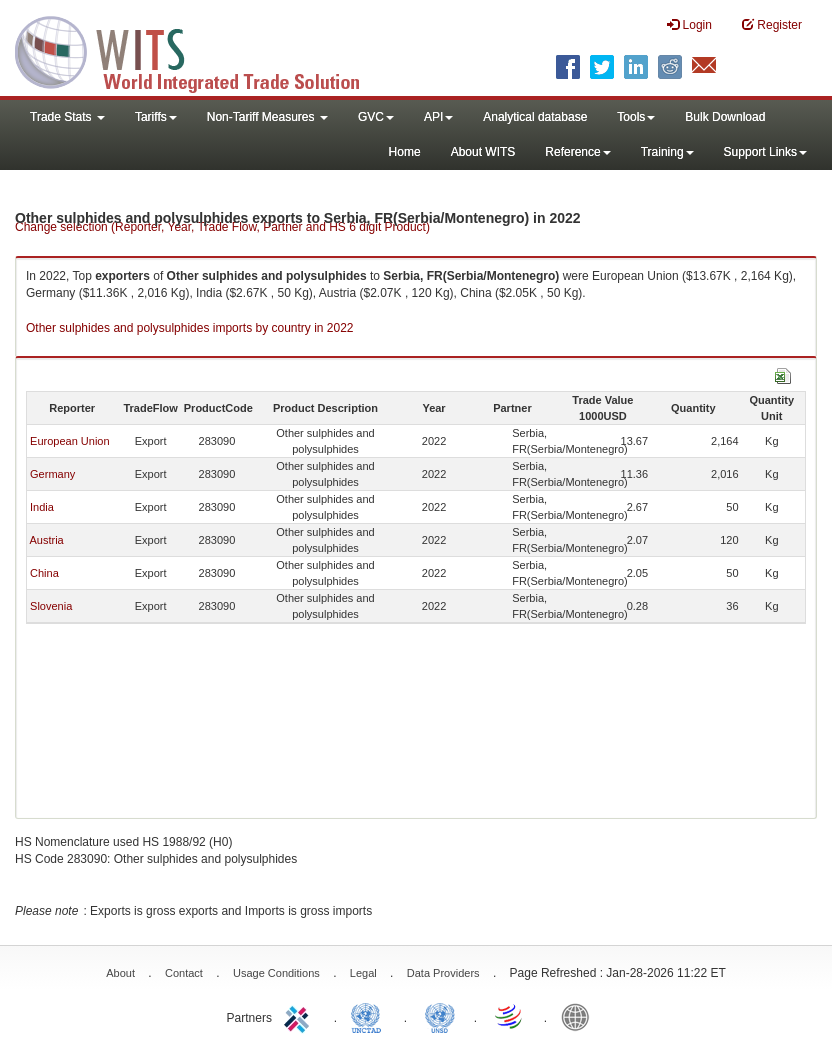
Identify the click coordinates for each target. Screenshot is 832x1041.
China (44, 573)
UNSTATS (440, 1016)
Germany (52, 474)
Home (405, 152)
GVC (376, 117)
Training (667, 152)
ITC (300, 1016)
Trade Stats (67, 117)
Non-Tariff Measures (267, 117)
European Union (70, 441)
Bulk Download (725, 117)
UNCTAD (370, 1016)
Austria (46, 540)
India (42, 507)
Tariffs (156, 117)
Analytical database (535, 117)
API (438, 117)
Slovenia (51, 606)
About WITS (483, 152)
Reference (577, 152)
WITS (200, 50)
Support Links (765, 152)
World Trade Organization (510, 1016)
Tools (636, 117)
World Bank (580, 1016)
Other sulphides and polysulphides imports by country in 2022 (190, 328)
